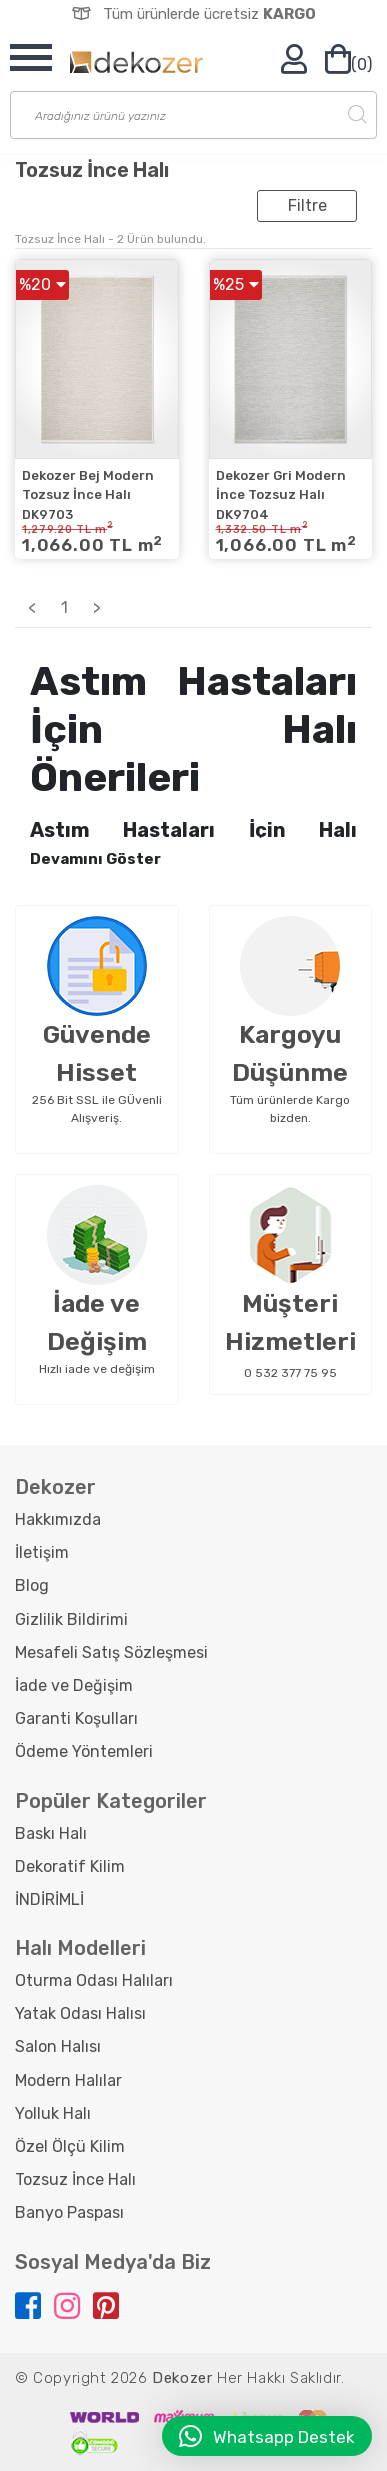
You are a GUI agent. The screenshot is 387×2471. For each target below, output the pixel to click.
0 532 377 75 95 (290, 1373)
